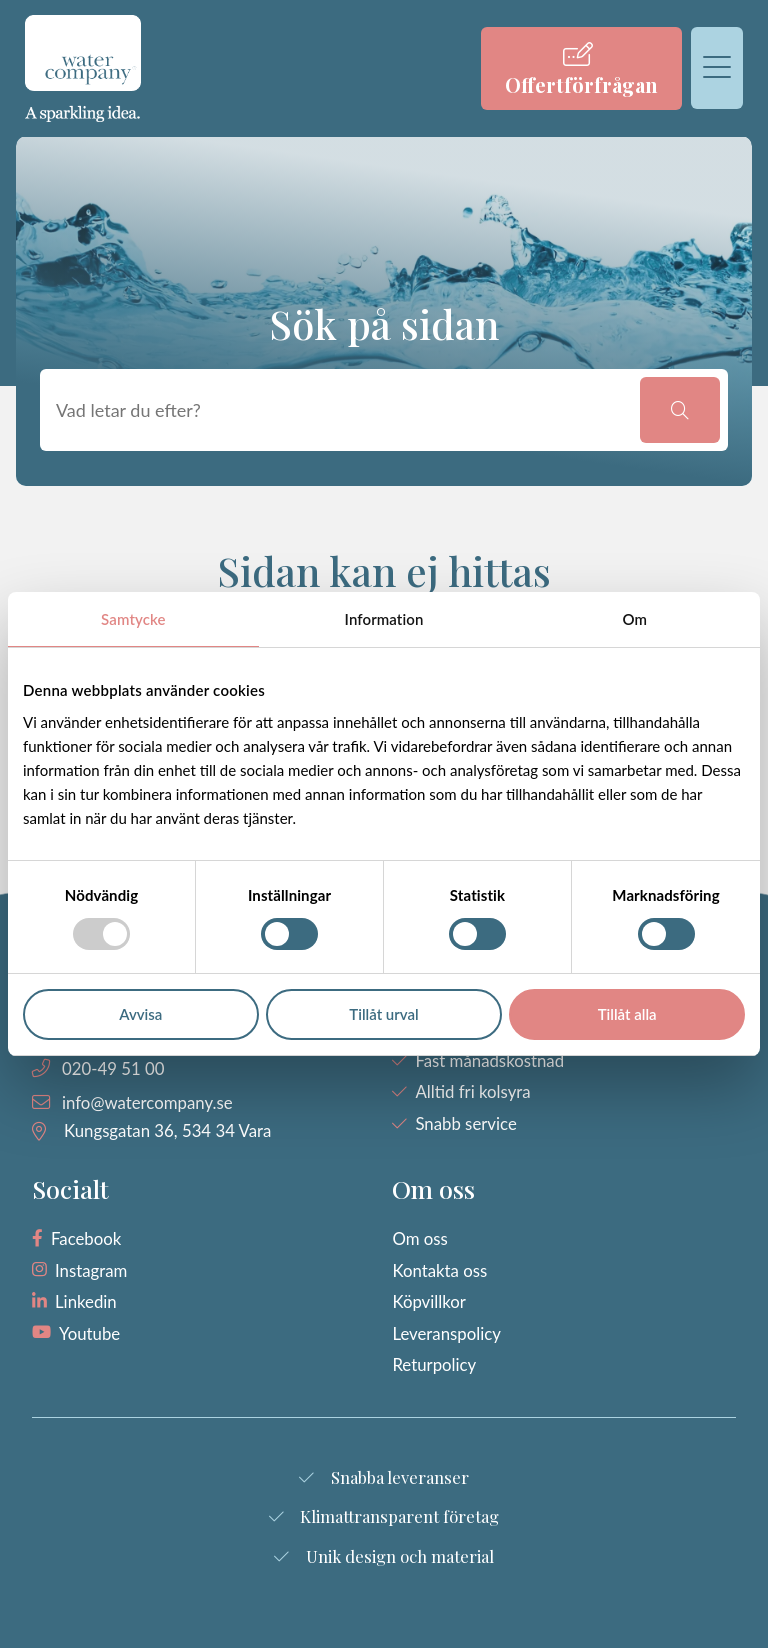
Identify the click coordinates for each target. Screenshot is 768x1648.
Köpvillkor (429, 1301)
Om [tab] (634, 619)
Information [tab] (384, 619)
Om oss (419, 1238)
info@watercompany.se (147, 1102)
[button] (680, 410)
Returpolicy (434, 1364)
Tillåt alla (627, 1014)
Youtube (89, 1333)
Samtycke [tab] (133, 619)
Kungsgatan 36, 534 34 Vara (167, 1130)
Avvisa (140, 1014)
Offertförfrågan (581, 84)
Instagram (91, 1270)
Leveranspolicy (446, 1333)
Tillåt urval (383, 1014)
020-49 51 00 (113, 1068)
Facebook (86, 1238)
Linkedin (86, 1301)
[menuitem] (581, 69)
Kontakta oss (439, 1270)
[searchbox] (344, 410)
